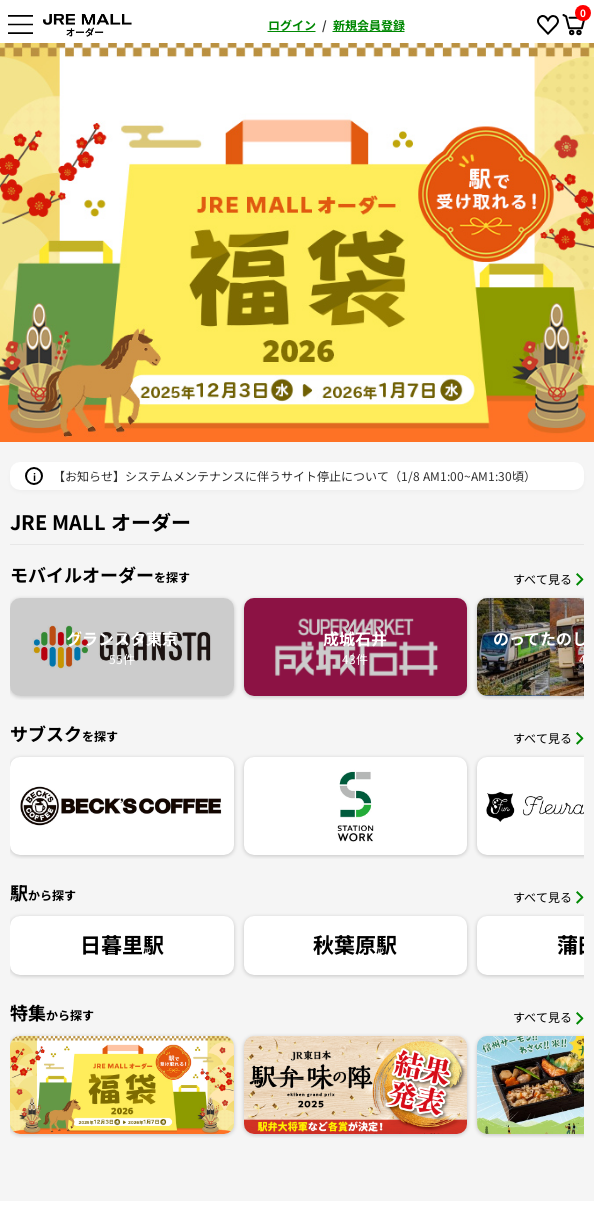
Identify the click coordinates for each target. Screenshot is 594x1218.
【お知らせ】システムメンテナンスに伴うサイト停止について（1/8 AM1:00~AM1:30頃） (294, 475)
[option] (297, 242)
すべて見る (548, 578)
